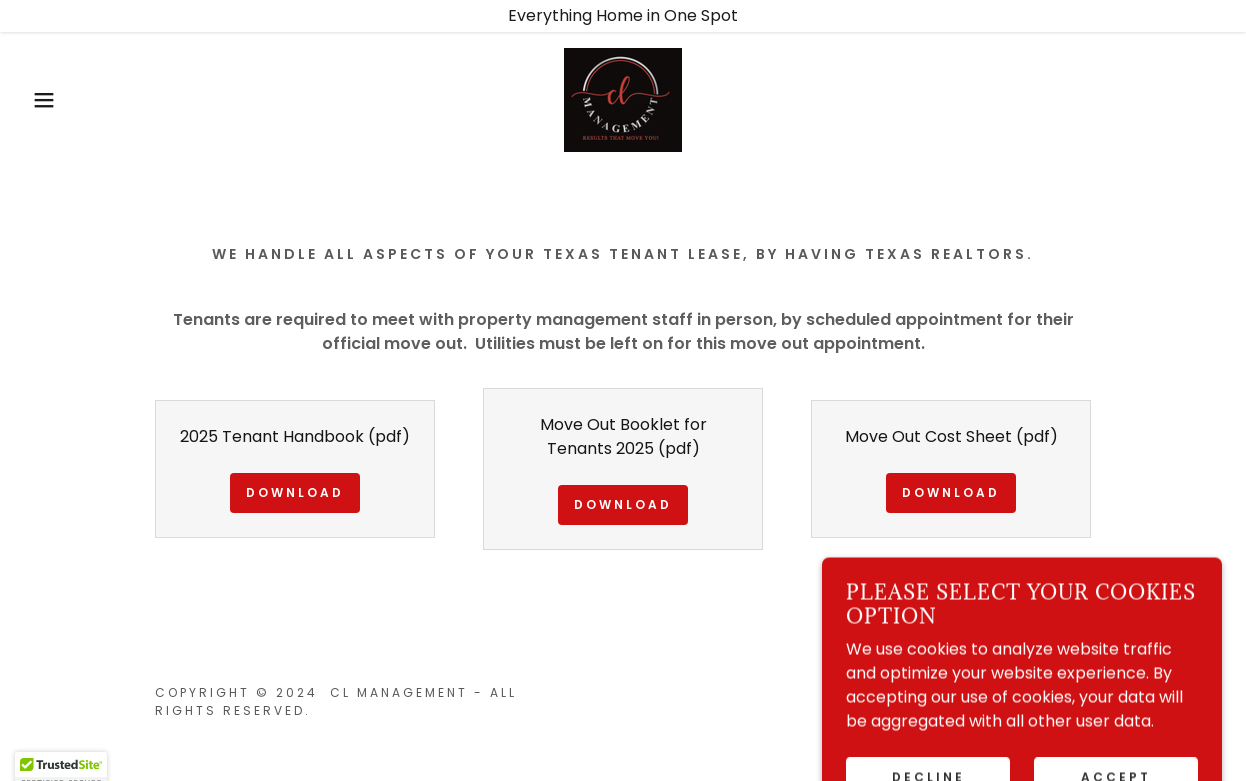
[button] (62, 100)
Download (295, 492)
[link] (623, 98)
